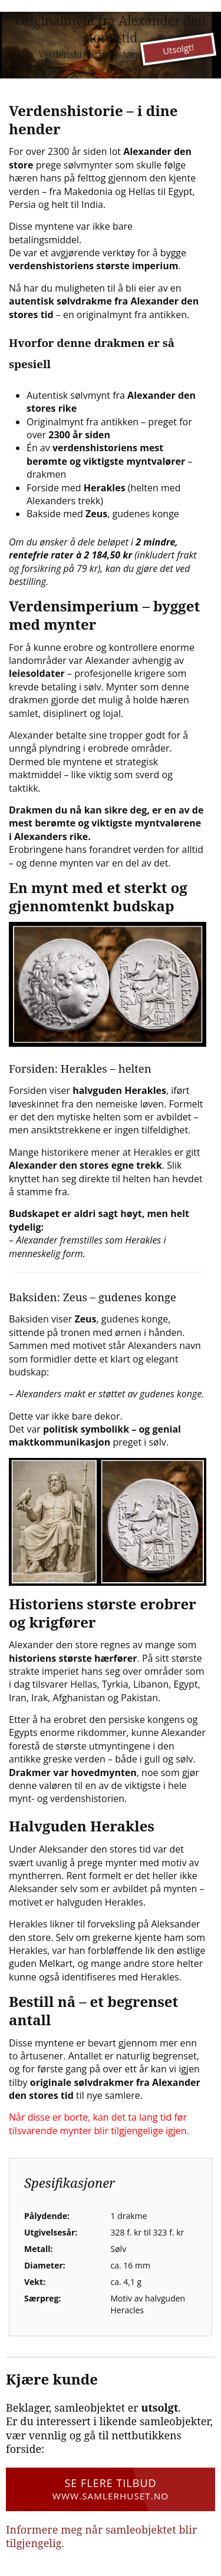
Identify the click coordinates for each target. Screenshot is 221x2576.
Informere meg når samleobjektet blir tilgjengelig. (101, 2536)
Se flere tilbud (110, 2489)
